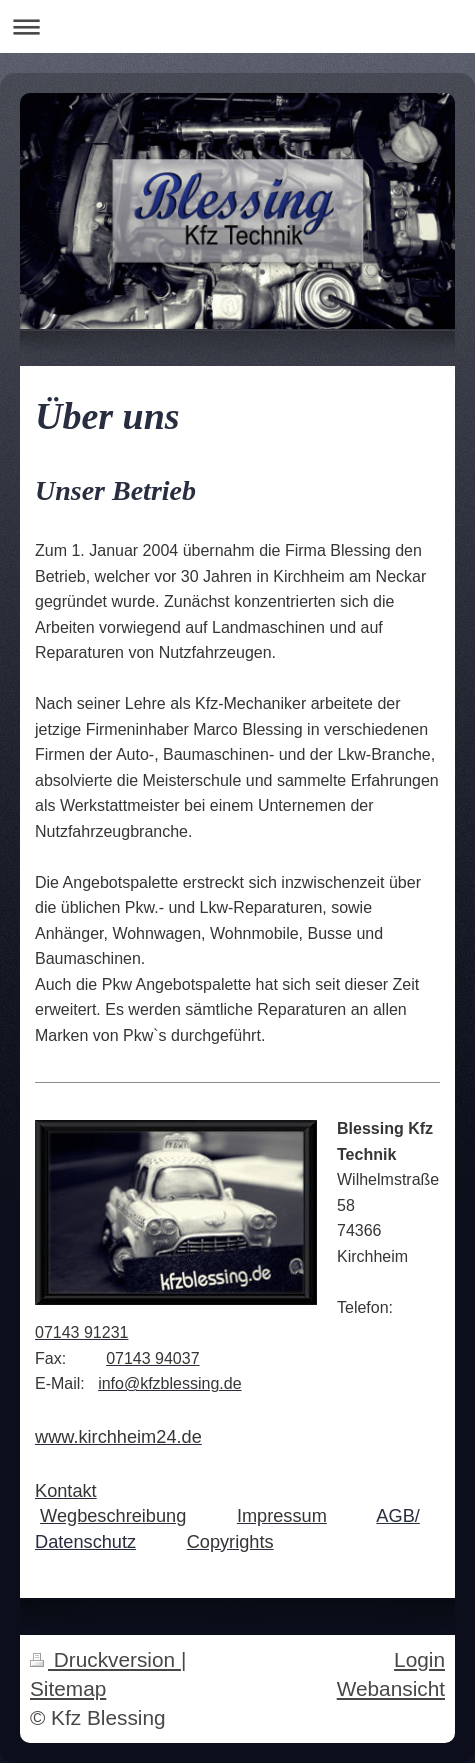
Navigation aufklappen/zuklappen (237, 26)
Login (419, 1659)
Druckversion (105, 1659)
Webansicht (391, 1688)
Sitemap (68, 1688)
